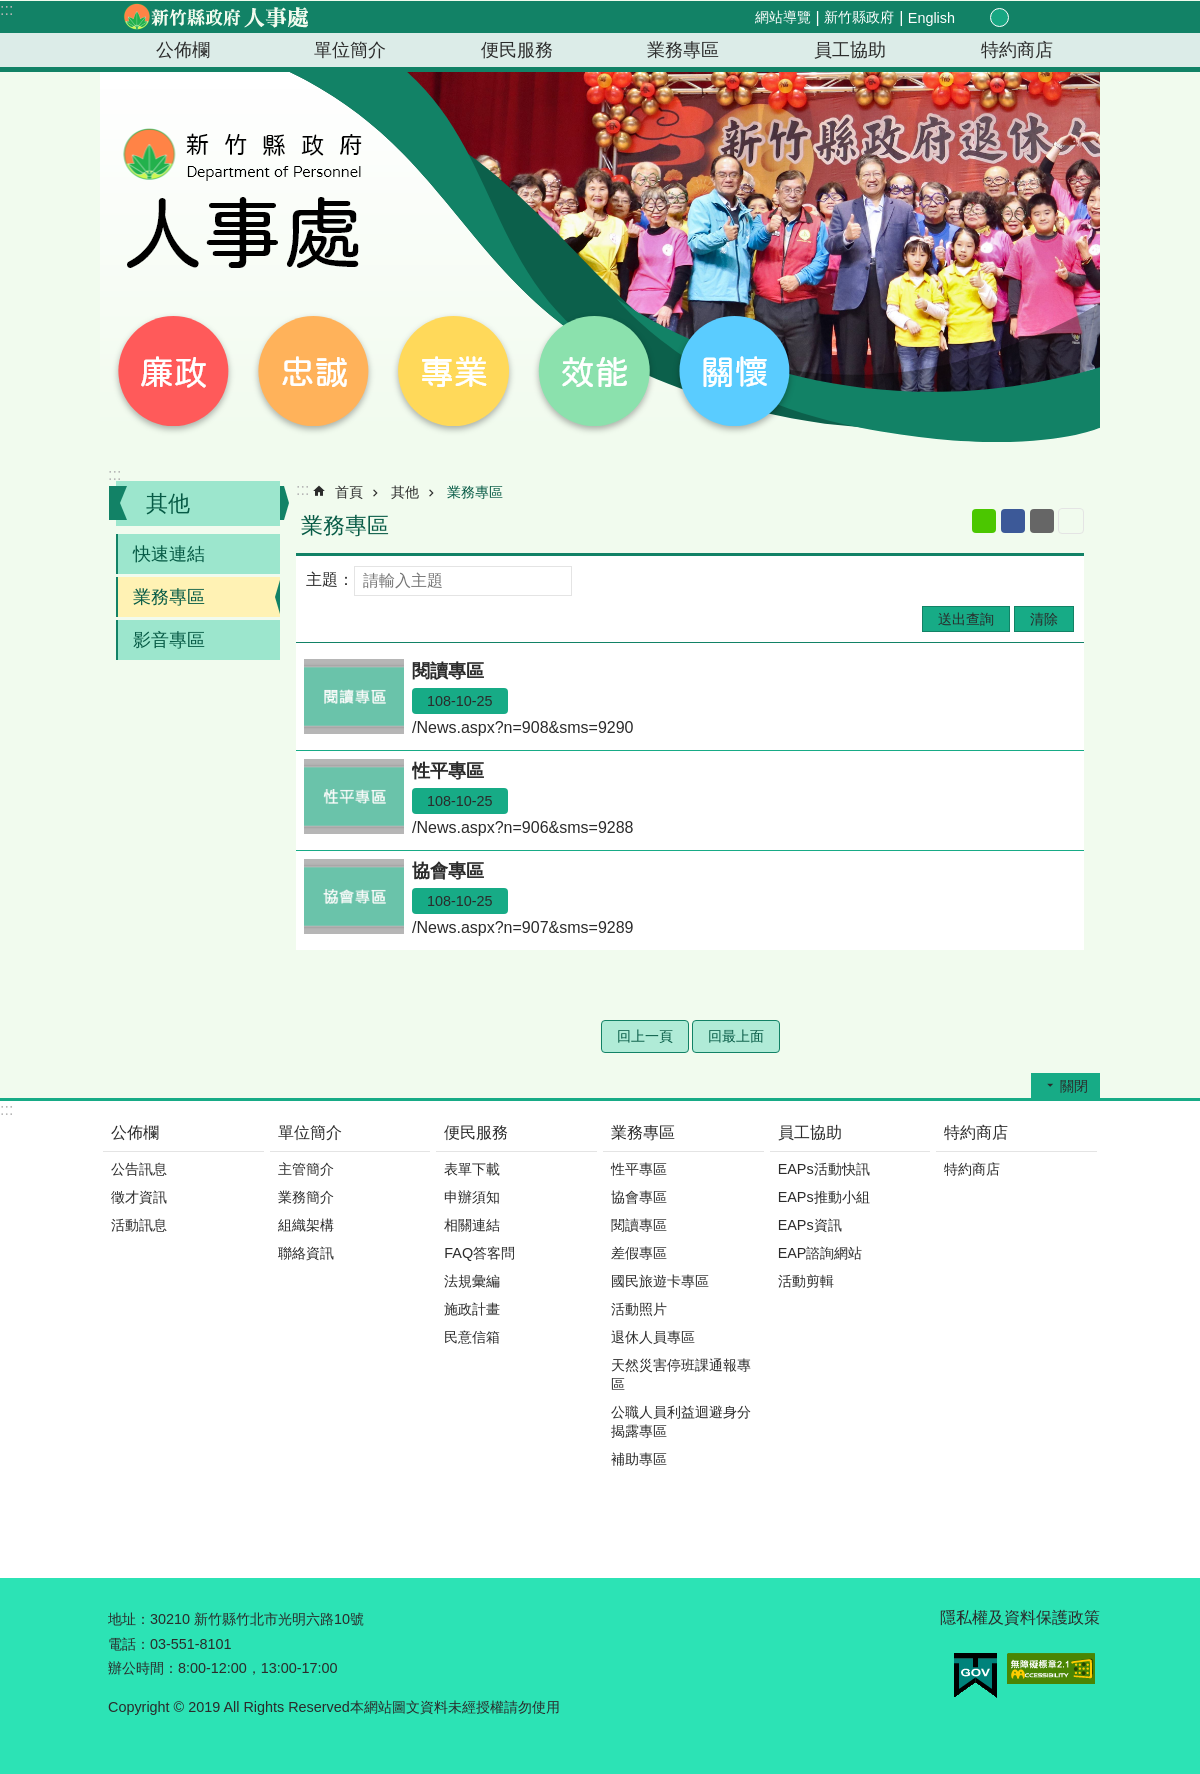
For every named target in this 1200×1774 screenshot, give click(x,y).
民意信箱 (472, 1337)
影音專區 (169, 640)
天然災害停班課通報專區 (681, 1374)
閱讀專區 (639, 1225)
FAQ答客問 (479, 1253)
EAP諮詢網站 (820, 1253)
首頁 (349, 492)
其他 (168, 503)
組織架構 (306, 1225)
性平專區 (639, 1169)
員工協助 (850, 50)
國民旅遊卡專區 (660, 1281)
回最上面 (736, 1036)
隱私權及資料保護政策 (1020, 1617)
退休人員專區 (653, 1337)
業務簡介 (306, 1197)
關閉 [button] (1074, 1086)
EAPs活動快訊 (824, 1169)
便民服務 (517, 50)
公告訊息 (139, 1169)
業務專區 (683, 50)
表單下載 (472, 1169)
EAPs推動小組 (824, 1197)
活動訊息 (139, 1225)
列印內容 (1071, 521)
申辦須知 (472, 1197)
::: (6, 9)
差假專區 (639, 1253)
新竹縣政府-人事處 (215, 17)
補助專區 (639, 1459)
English (931, 18)
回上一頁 (645, 1036)
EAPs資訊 (810, 1225)
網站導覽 (783, 17)
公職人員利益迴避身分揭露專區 (681, 1421)
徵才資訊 (139, 1197)
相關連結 (472, 1225)
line (984, 521)
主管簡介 (306, 1169)
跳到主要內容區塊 (10, 10)
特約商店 (1017, 50)
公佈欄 (183, 50)
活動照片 (639, 1309)
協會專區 (639, 1197)
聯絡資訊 (306, 1253)
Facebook (1013, 521)
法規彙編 (472, 1281)
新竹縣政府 (859, 17)
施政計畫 (472, 1309)
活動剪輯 (806, 1281)
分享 (1044, 18)
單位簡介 (350, 50)
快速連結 (169, 554)
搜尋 (1067, 18)
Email (1042, 521)
